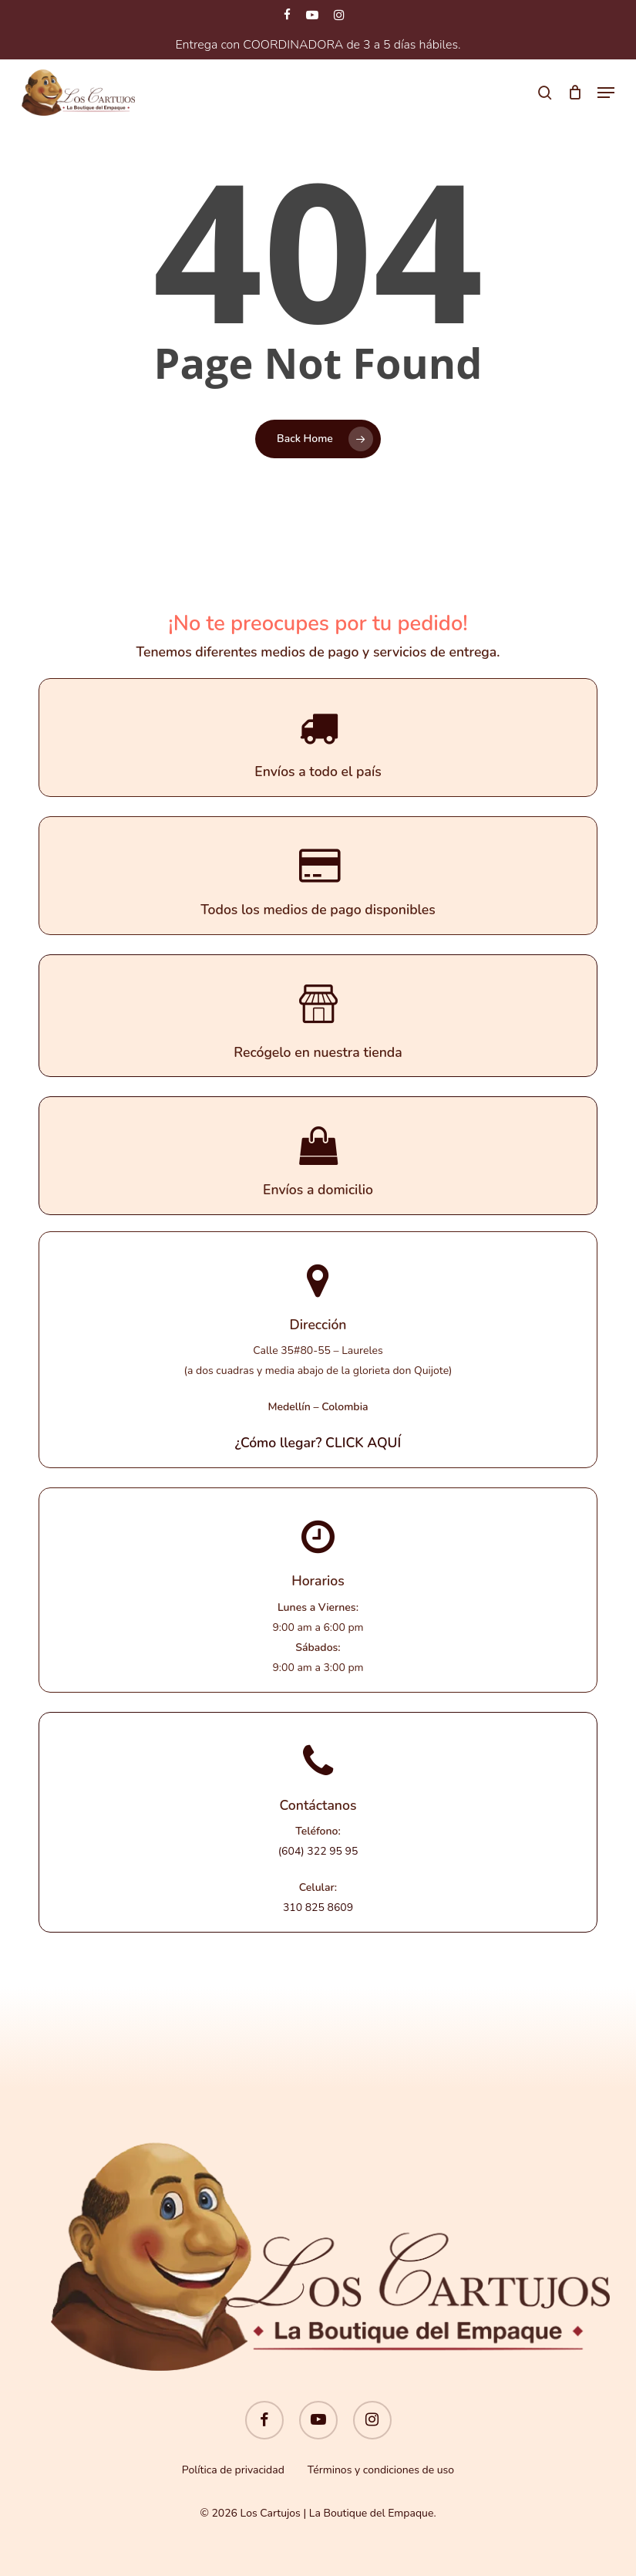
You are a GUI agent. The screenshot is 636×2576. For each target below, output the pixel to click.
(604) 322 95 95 (318, 1851)
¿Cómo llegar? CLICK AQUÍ (318, 1442)
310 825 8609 (318, 1907)
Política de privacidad (233, 2470)
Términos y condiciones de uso (381, 2470)
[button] (605, 92)
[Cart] (575, 92)
